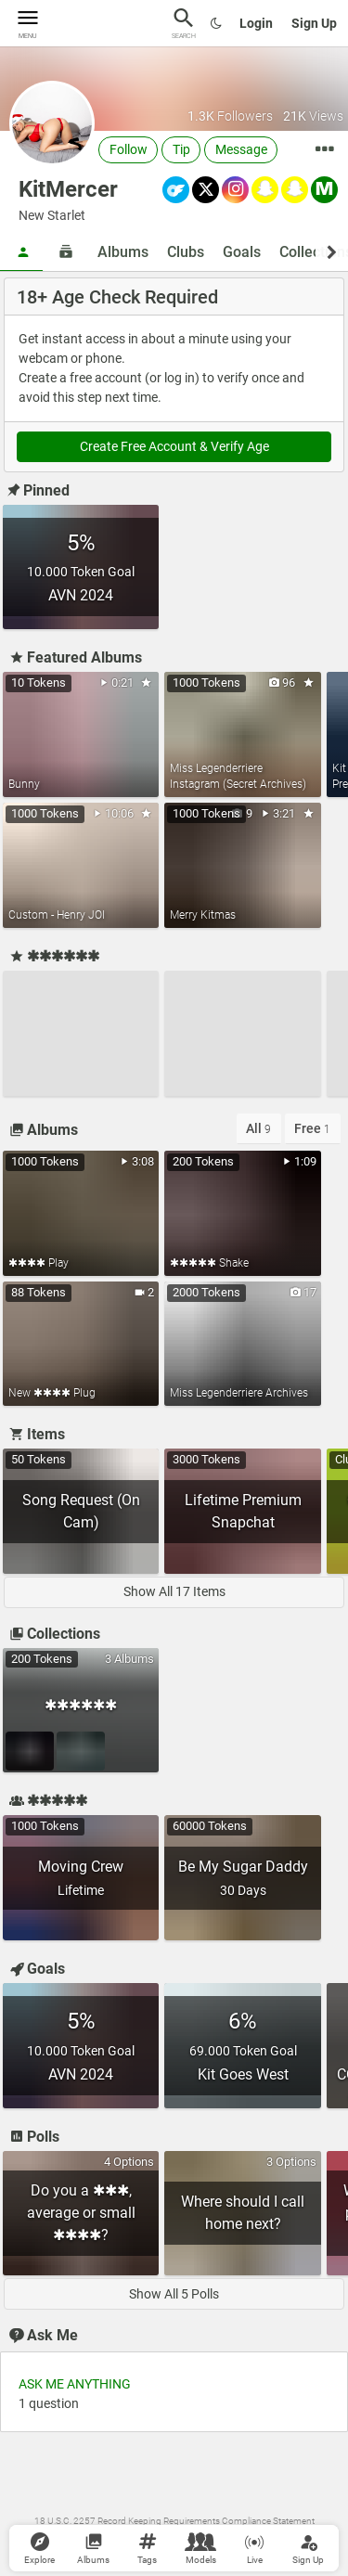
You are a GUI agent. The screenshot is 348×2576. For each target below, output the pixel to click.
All (258, 1128)
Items (35, 1434)
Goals (242, 252)
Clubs (185, 252)
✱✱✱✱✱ (46, 1801)
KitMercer (68, 189)
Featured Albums (74, 657)
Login (256, 23)
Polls (32, 2136)
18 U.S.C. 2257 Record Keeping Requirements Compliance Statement (174, 2521)
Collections (53, 1633)
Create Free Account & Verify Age (174, 446)
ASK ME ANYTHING (75, 2383)
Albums (122, 252)
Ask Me (42, 2335)
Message (241, 149)
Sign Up (314, 23)
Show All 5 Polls (174, 2293)
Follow (129, 149)
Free (312, 1128)
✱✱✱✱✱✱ (52, 956)
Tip (181, 149)
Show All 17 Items (174, 1591)
